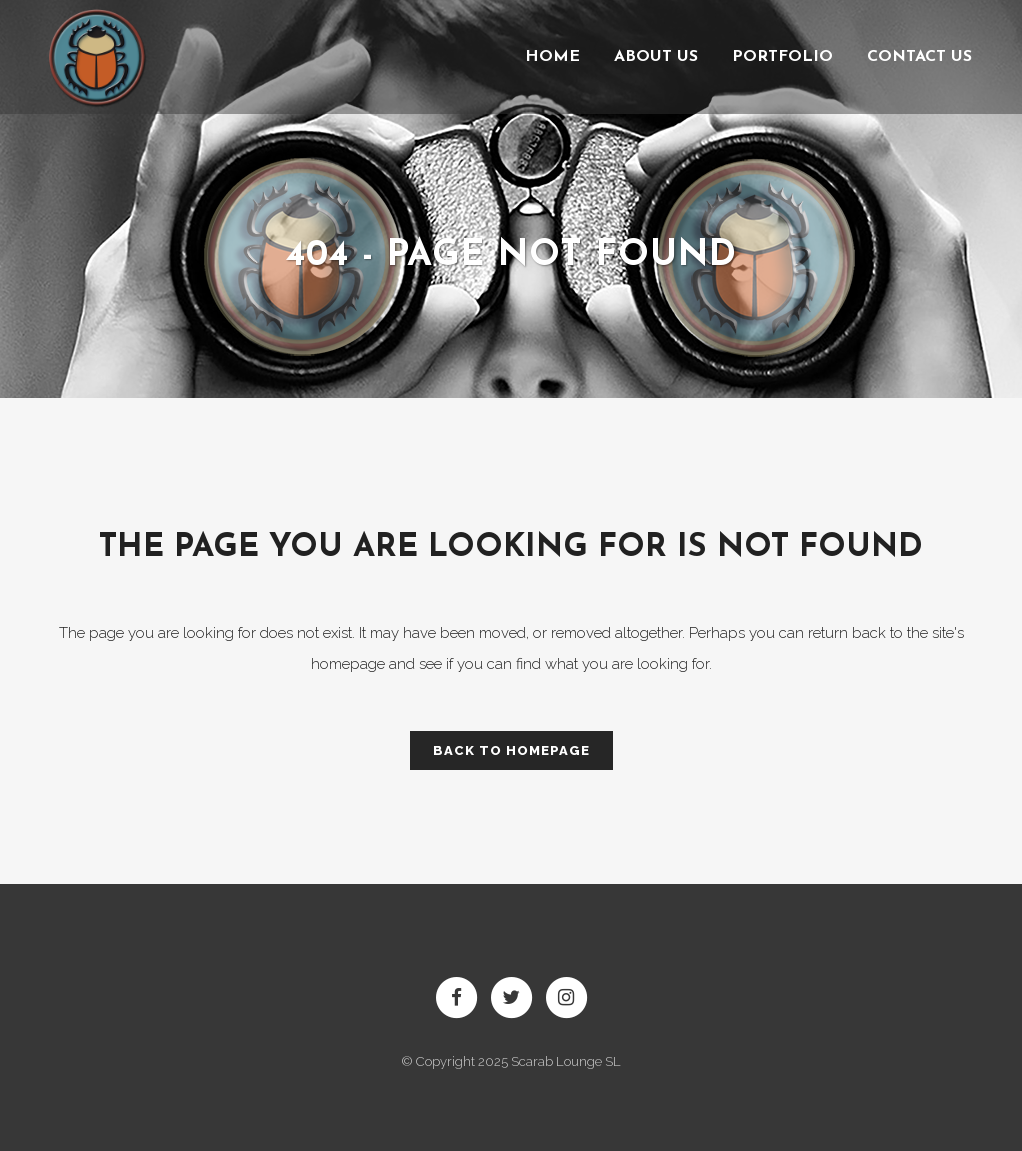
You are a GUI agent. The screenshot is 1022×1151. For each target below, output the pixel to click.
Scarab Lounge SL (566, 1061)
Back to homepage (511, 750)
